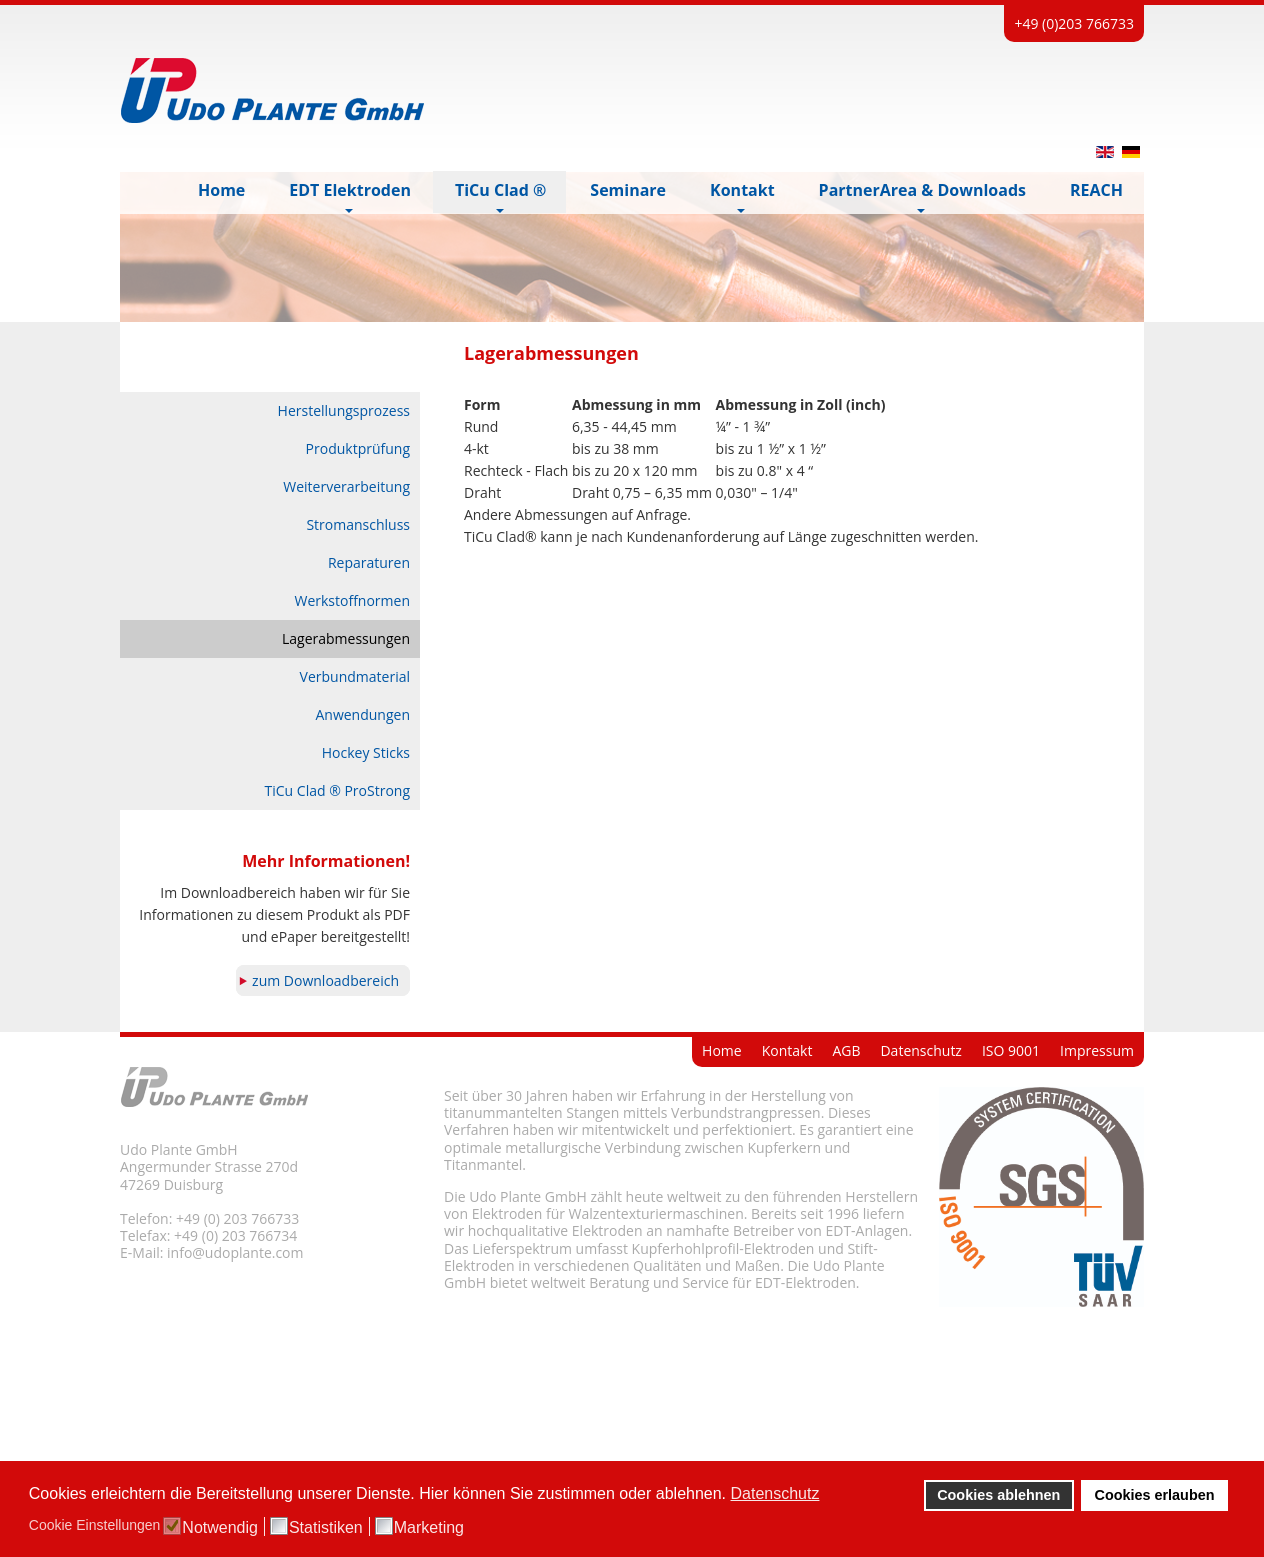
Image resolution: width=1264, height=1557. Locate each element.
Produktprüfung (358, 448)
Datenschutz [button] (775, 1493)
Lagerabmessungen (346, 638)
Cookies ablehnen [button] (998, 1495)
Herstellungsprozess (344, 410)
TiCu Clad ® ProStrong (337, 790)
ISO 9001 (1011, 1050)
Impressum (1097, 1050)
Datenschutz (920, 1050)
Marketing (429, 1528)
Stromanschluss (358, 524)
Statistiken (326, 1528)
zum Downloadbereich (325, 980)
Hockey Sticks (366, 752)
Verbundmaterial (355, 676)
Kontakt (787, 1050)
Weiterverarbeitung (346, 486)
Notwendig (220, 1528)
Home (722, 1050)
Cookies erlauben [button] (1155, 1495)
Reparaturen (369, 562)
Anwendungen (362, 714)
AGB (846, 1050)
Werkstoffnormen (352, 600)
